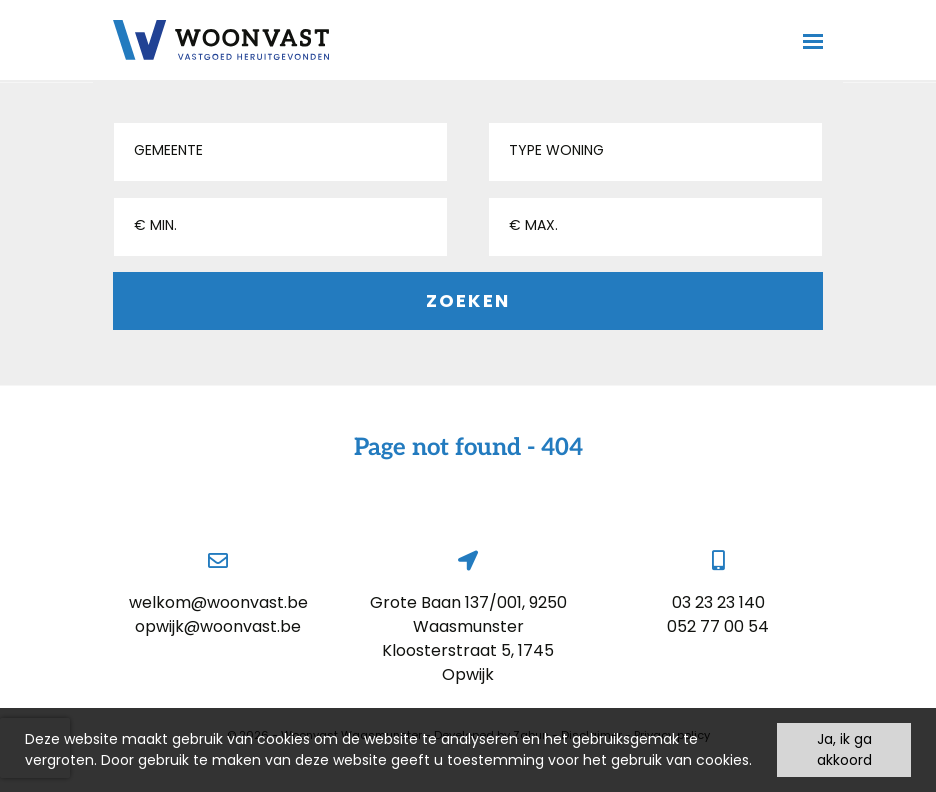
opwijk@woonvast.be (218, 626)
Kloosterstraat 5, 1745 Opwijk (468, 662)
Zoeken (468, 300)
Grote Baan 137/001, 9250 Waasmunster (468, 614)
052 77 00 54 (718, 626)
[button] (280, 152)
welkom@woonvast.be (218, 602)
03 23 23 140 (718, 602)
